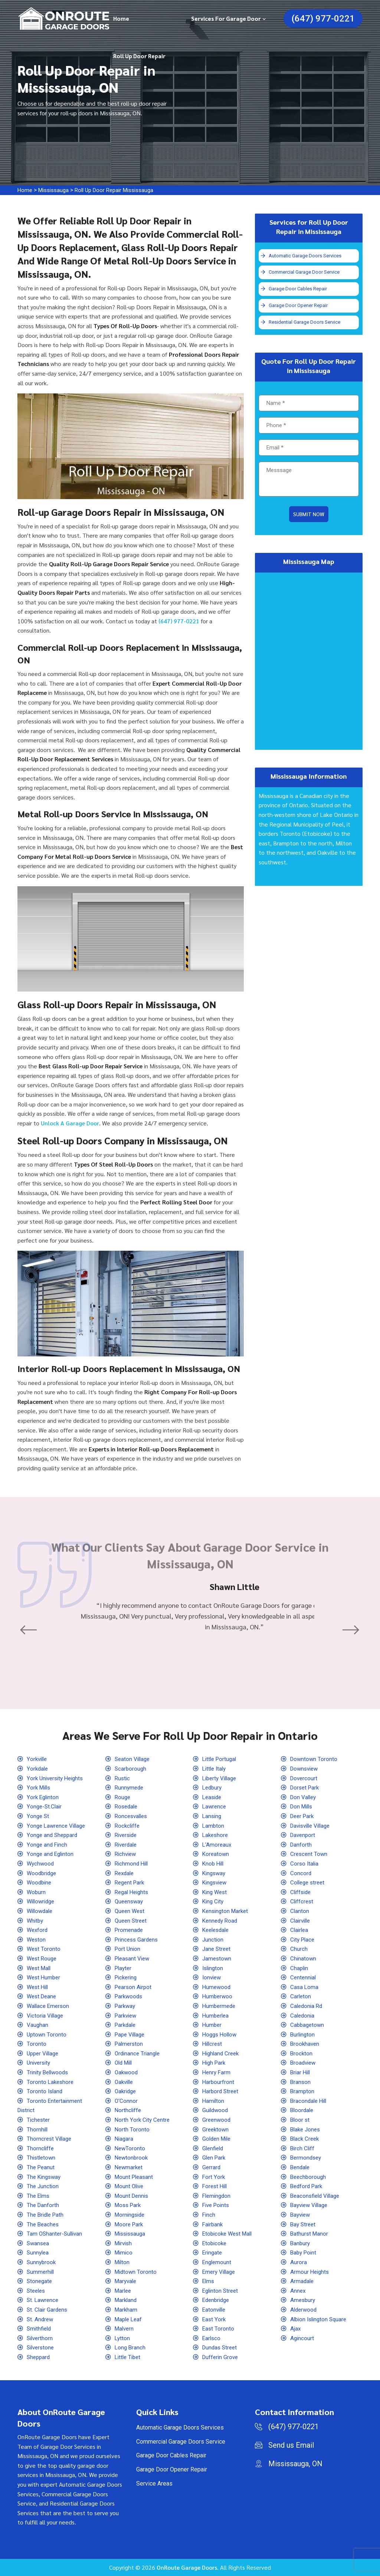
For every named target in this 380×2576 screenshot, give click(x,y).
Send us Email (291, 2445)
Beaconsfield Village (317, 2195)
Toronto (37, 2043)
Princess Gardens (138, 1939)
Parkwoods (130, 1996)
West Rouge (43, 1958)
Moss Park (129, 2205)
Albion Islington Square (321, 2319)
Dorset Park (306, 1787)
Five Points (217, 2205)
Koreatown (216, 1853)
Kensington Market (227, 1910)
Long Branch (131, 2347)
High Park (215, 2062)
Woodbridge (43, 1873)
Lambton (214, 1825)
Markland (127, 2299)
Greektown (216, 2129)
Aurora (299, 2262)
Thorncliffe (41, 2148)
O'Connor (126, 2100)
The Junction (43, 2186)
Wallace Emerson (49, 2005)
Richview (126, 1853)
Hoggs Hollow (221, 2034)
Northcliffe (129, 2110)
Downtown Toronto (315, 1758)
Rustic (123, 1778)
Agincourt (303, 2338)
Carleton (301, 1996)
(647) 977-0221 (323, 18)
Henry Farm (217, 2072)
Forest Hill (216, 2186)
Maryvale (127, 2281)
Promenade (130, 1929)
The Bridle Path (47, 2214)
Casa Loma (305, 1986)
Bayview (301, 2214)
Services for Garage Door (226, 18)
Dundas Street (221, 2347)
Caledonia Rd (308, 2005)
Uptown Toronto (47, 2034)
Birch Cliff (303, 2148)
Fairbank (214, 2224)
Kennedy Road (221, 1920)
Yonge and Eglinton (51, 1853)
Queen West (131, 1910)
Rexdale (125, 1873)
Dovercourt (305, 1778)
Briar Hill (301, 2072)
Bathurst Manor (310, 2233)
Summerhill (41, 2271)
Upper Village (44, 2053)
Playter (124, 1968)
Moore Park (130, 2224)
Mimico (124, 2252)
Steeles (37, 2290)
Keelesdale (217, 1929)
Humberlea (217, 2015)
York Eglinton (43, 1797)
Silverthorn (41, 2338)
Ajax (296, 2328)
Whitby (36, 1920)
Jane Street (218, 1948)
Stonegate (40, 2281)
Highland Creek (222, 2053)
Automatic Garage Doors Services (306, 256)
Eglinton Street (222, 2290)
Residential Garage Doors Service (305, 323)
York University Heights (57, 1778)
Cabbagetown (308, 2024)
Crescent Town (310, 1853)
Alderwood (305, 2309)
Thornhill (38, 2129)
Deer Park (304, 1816)
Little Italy (216, 1768)
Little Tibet (129, 2357)
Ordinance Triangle (139, 2053)
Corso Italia (305, 1863)
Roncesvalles (132, 1816)
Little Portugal (221, 1758)
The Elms (39, 2195)
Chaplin (300, 1968)
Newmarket (130, 2167)
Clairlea (300, 1929)
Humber (213, 2024)
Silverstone (42, 2347)
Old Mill (125, 2062)
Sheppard (39, 2357)
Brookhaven (306, 2043)
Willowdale (41, 1910)
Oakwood (127, 2072)
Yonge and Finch (48, 1844)
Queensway (130, 1901)
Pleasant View (134, 1958)
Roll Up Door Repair (139, 55)
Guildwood (216, 2110)
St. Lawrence (43, 2299)
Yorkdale (38, 1768)
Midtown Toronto (137, 2271)
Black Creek (306, 2138)
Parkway (126, 2005)
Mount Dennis (133, 2195)
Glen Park (215, 2157)
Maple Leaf (130, 2319)
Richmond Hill (133, 1863)
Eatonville (215, 2309)
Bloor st (301, 2119)
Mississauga (56, 190)
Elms (209, 2281)
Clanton (300, 1910)
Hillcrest (214, 2043)
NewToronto (131, 2148)
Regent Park (131, 1882)
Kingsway (215, 1873)
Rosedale (127, 1806)
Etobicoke (216, 2243)
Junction (214, 1939)
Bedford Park (308, 2186)
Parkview (127, 2015)
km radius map (309, 662)
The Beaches (44, 2224)
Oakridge (126, 2091)
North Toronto (132, 2129)
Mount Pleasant (135, 2176)
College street (309, 1882)
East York (215, 2319)
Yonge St (38, 1816)
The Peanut (41, 2167)
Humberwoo (218, 1996)
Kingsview (216, 1882)
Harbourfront (219, 2081)
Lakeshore (216, 1834)
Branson (301, 2081)
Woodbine (40, 1882)
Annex (299, 2290)
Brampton (303, 2091)
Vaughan (38, 2024)
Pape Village (131, 2034)
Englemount (218, 2262)
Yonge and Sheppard (53, 1834)
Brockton (302, 2053)
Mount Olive (130, 2186)
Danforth (302, 1844)
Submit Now (308, 516)
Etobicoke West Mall (229, 2233)
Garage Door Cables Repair (298, 290)
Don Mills (303, 1806)
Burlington (304, 2034)
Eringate (213, 2252)
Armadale (303, 2281)
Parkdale (126, 2024)
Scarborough (131, 1768)
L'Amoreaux (218, 1844)
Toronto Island (45, 2091)
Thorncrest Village (50, 2138)
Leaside (213, 1797)
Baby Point (305, 2252)
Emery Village (220, 2271)
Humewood (217, 1986)
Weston (37, 1939)
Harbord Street (222, 2091)
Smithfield (40, 2328)
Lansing (213, 1816)
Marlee (124, 2290)
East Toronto (219, 2328)
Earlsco (212, 2338)
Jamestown (218, 1958)
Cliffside (302, 1892)
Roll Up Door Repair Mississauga (122, 190)
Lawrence (215, 1806)
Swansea (39, 2243)
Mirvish (124, 2243)
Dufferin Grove (221, 2357)
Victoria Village (46, 2015)
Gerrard (212, 2167)
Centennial (304, 1977)
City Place (304, 1939)
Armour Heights (311, 2271)
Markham (127, 2309)
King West (216, 1892)
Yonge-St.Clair (45, 1806)
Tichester (39, 2119)
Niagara (125, 2138)
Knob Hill (214, 1863)
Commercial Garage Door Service (305, 273)
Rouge (123, 1797)
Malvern (125, 2328)
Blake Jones (307, 2129)
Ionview (213, 1977)
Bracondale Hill (310, 2100)
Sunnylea (38, 2252)
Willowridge (42, 1901)
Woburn (37, 1892)
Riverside (127, 1834)
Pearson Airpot (134, 1986)
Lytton (123, 2338)
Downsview (306, 1768)
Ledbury (213, 1787)
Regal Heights (133, 1892)
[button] (30, 1630)
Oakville (125, 2081)
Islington (214, 1968)
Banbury (301, 2243)
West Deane (43, 1996)
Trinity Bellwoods (49, 2072)
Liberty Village (221, 1778)
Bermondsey (307, 2157)
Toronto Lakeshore (51, 2081)
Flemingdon (218, 2195)
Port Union (128, 1948)
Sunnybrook (42, 2262)
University (40, 2062)
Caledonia (303, 2015)
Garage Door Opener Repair (298, 306)
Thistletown (42, 2157)
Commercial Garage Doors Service (180, 2441)
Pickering (127, 1977)
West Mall (40, 1968)
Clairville (302, 1920)
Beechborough (309, 2176)
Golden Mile (218, 2138)
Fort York (214, 2176)
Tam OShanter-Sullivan (56, 2233)
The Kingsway (45, 2176)
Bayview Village (311, 2205)
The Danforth (43, 2205)
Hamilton (214, 2100)
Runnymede (130, 1787)
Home (121, 18)
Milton (123, 2262)
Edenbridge (217, 2299)
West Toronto (44, 1948)
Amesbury (304, 2299)
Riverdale (127, 1844)
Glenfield (214, 2148)
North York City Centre (143, 2119)
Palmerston (130, 2043)
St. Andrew (41, 2319)
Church (299, 1948)
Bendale (301, 2167)
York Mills (40, 1787)
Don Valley (304, 1797)
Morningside (131, 2214)
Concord (301, 1873)
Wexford (38, 1929)
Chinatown (304, 1958)
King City (214, 1901)
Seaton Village (134, 1758)
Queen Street (132, 1920)
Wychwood (41, 1863)
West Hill (39, 1986)
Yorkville (38, 1758)
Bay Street (304, 2224)
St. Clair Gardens (48, 2309)
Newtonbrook (132, 2157)
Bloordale (303, 2110)
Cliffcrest (303, 1901)
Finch (209, 2214)
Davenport (304, 1834)
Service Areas (154, 2483)
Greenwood (217, 2119)
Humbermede (220, 2005)
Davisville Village (313, 1825)
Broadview (304, 2062)
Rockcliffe (128, 1825)
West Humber (45, 1977)
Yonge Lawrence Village (58, 1825)
